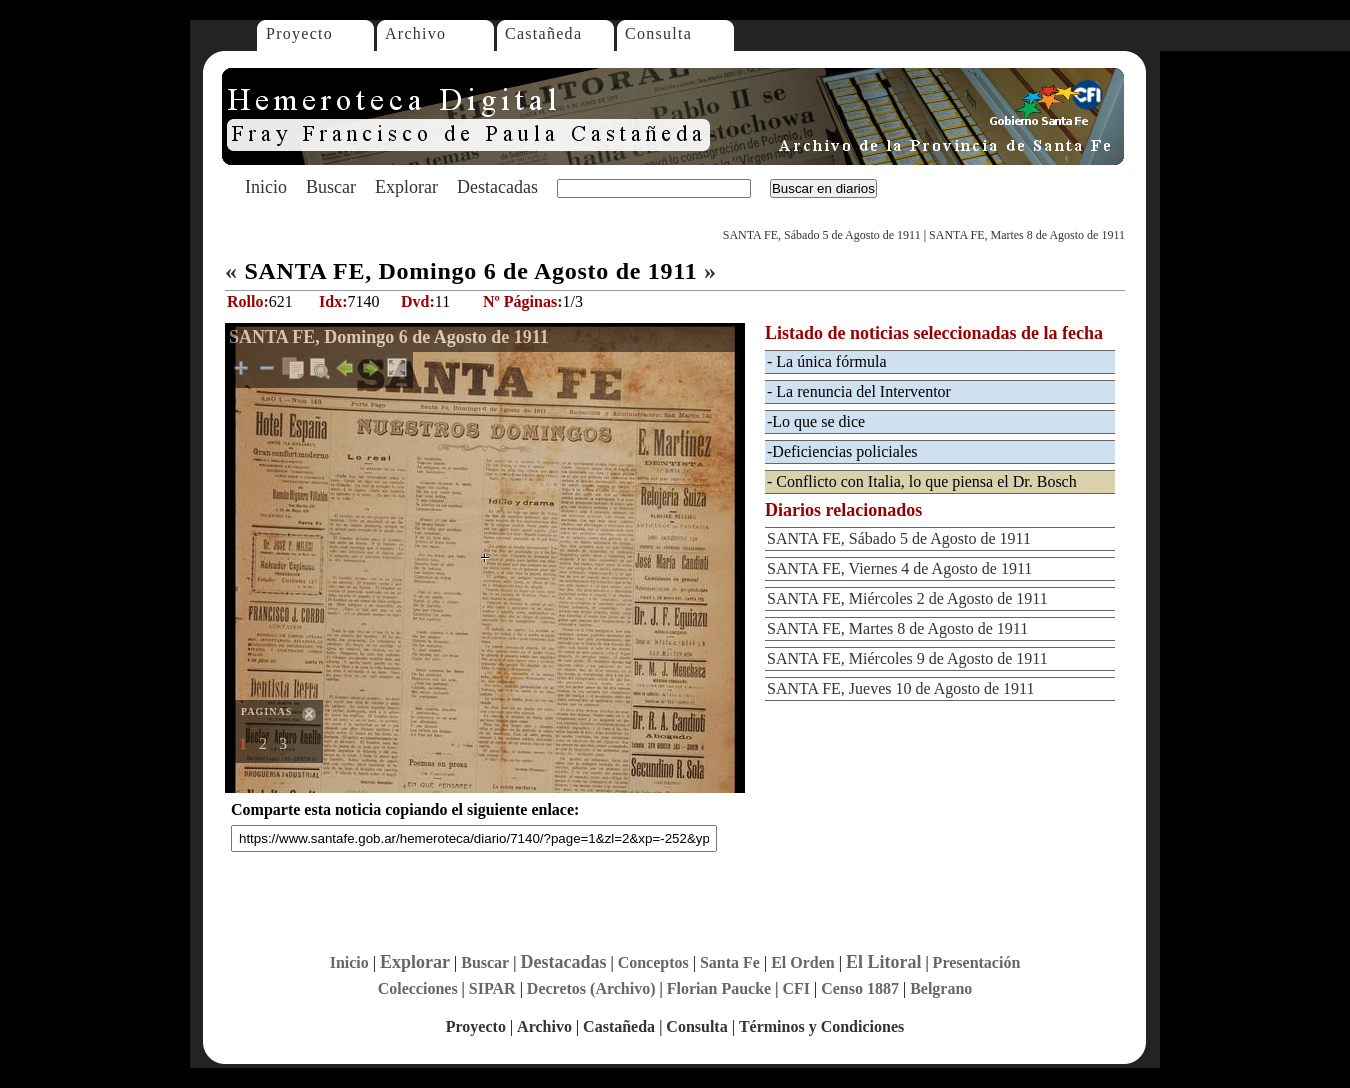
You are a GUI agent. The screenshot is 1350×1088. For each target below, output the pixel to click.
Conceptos (653, 962)
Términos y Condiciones (821, 1026)
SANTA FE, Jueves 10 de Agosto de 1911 (900, 688)
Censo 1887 (860, 988)
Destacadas (497, 187)
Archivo (415, 33)
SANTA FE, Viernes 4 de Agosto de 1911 (899, 568)
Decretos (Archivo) (591, 988)
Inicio (266, 187)
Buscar (331, 187)
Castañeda (543, 33)
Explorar (406, 187)
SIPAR (492, 988)
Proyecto (299, 33)
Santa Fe (730, 962)
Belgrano (941, 988)
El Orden (803, 962)
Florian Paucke (719, 988)
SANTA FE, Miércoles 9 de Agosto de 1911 (907, 658)
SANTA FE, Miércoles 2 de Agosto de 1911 (907, 598)
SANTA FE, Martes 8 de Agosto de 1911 (1027, 235)
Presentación (977, 962)
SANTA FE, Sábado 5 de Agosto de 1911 (822, 235)
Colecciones (418, 988)
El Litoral (884, 962)
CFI (796, 988)
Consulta (658, 33)
